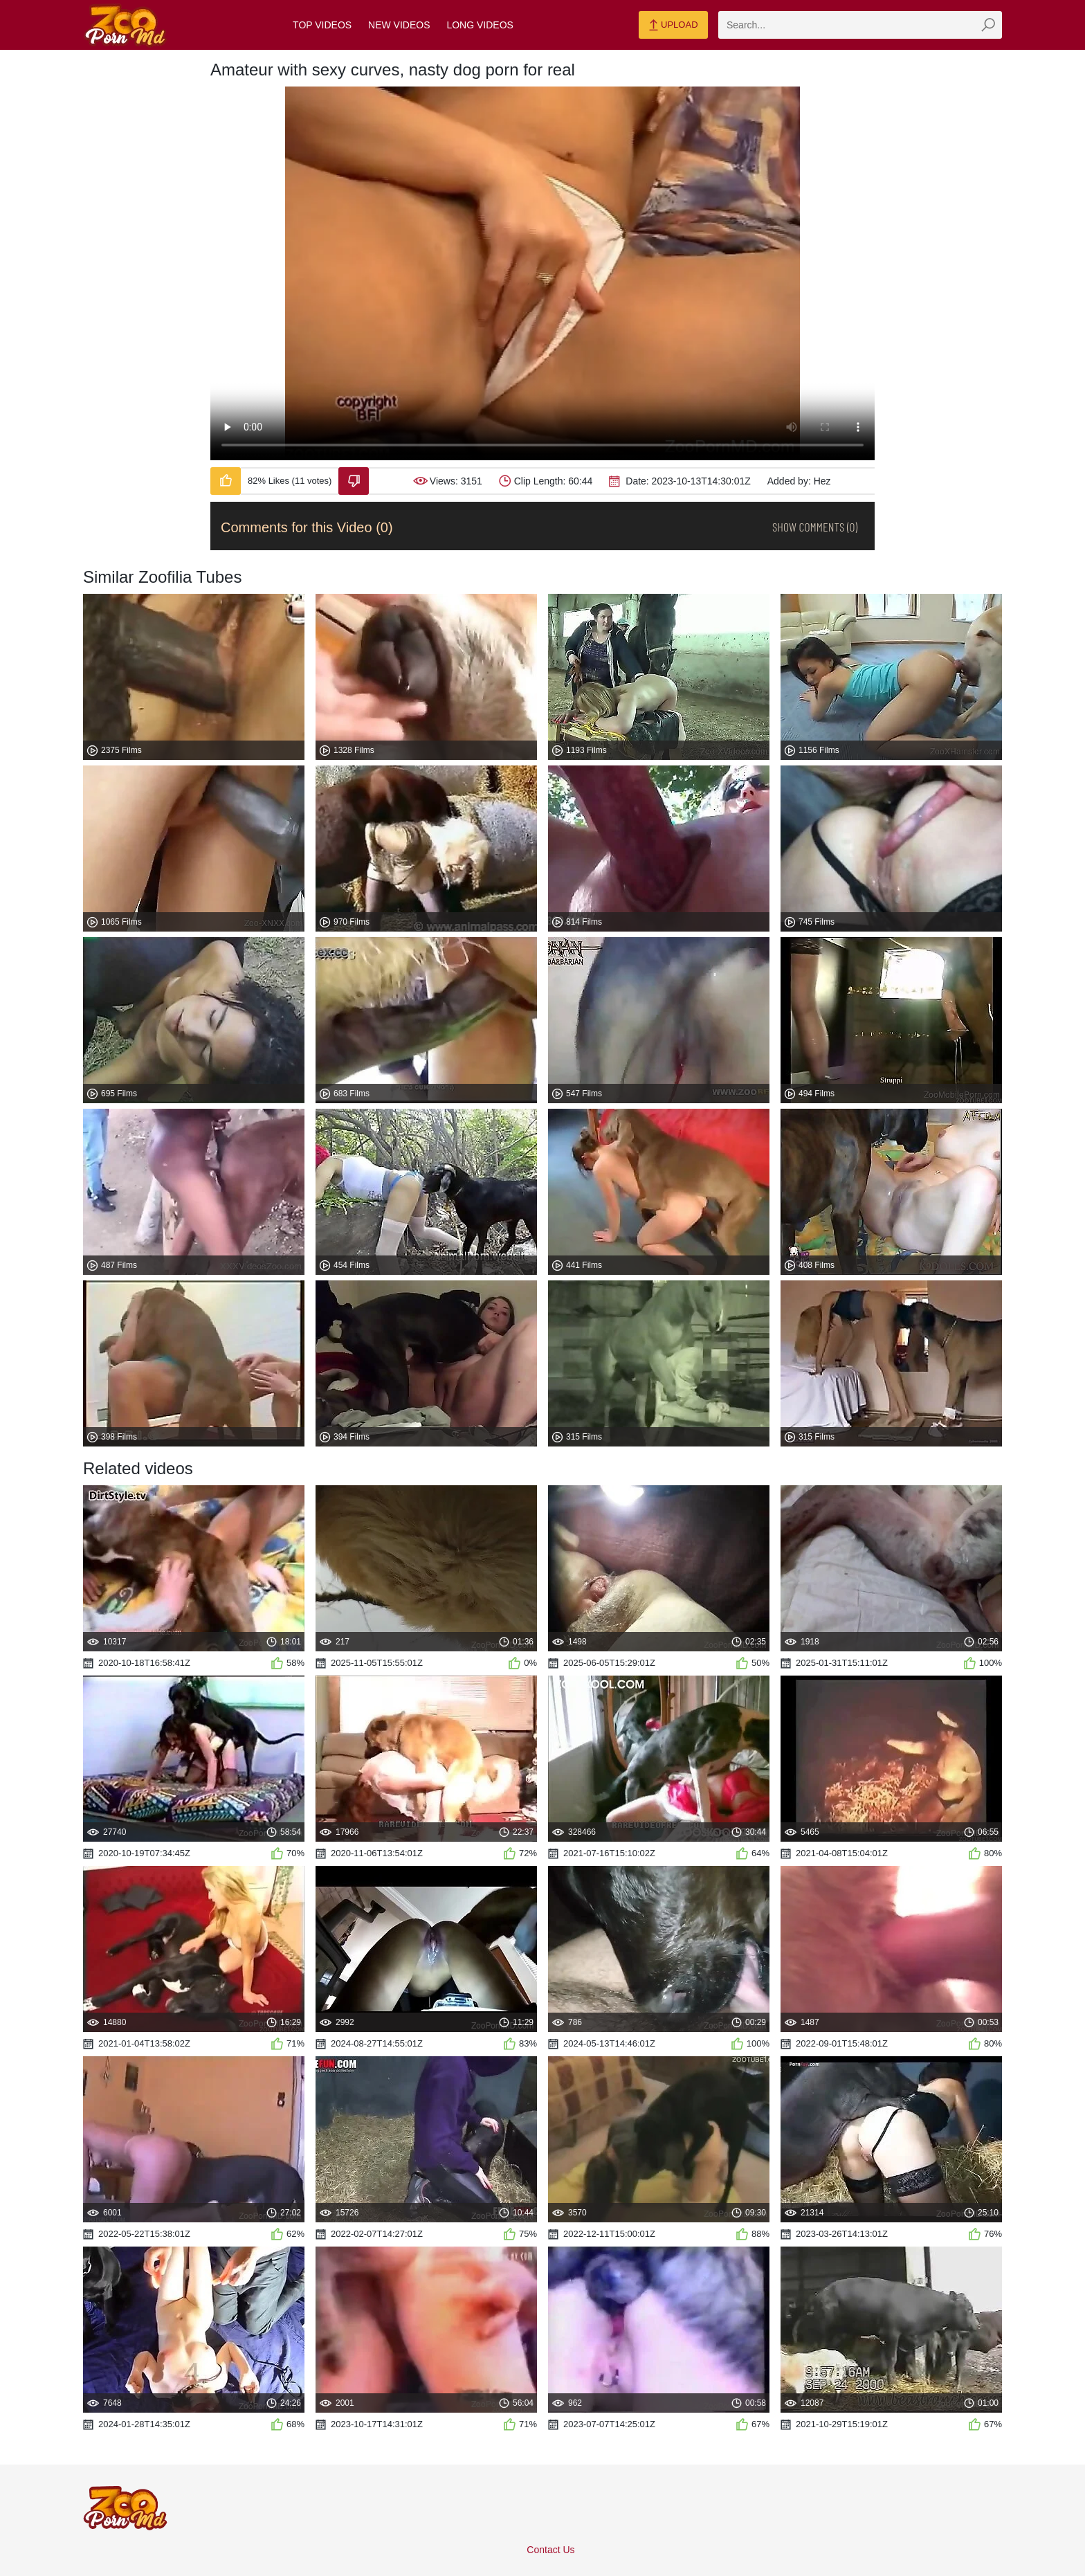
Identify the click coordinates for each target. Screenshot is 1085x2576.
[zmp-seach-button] (988, 25)
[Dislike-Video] (353, 481)
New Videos (399, 24)
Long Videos (479, 24)
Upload (673, 26)
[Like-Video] (225, 481)
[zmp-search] (860, 25)
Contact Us (550, 2549)
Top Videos (322, 24)
